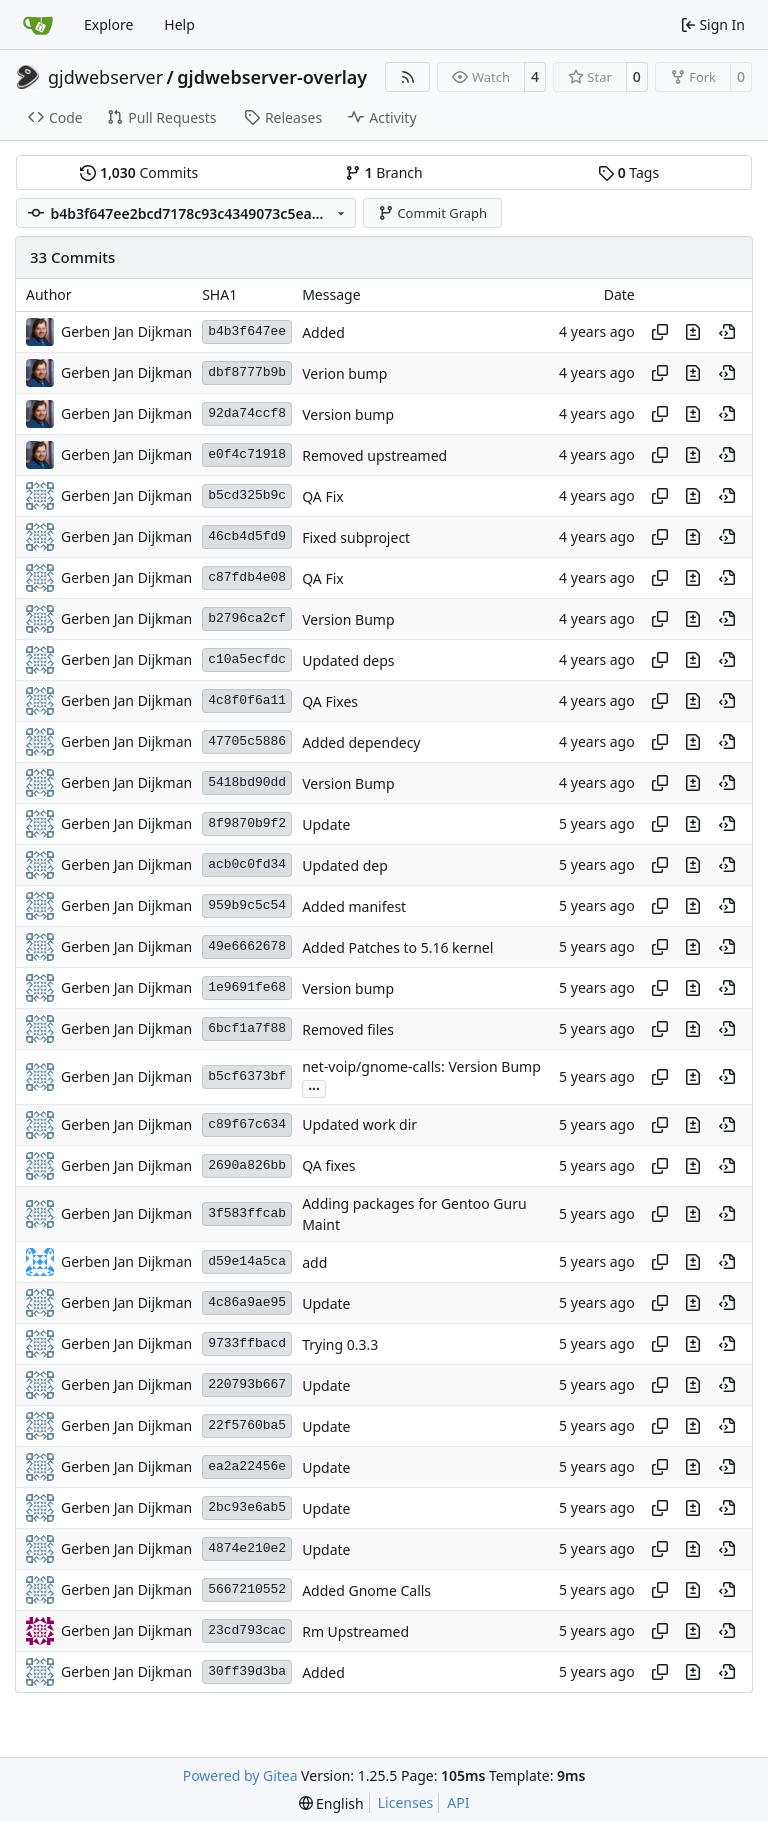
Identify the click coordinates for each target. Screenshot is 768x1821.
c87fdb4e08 (247, 577)
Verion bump (344, 373)
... (314, 1087)
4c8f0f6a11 (247, 700)
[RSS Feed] (408, 77)
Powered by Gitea (240, 1775)
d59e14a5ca (247, 1261)
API (458, 1802)
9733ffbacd (247, 1343)
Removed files (348, 1029)
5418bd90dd (247, 782)
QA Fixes (330, 701)
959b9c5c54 (247, 905)
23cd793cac (247, 1630)
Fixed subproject (356, 537)
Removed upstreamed (374, 455)
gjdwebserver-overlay (272, 77)
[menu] (331, 1803)
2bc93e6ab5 (247, 1507)
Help (179, 24)
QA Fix (323, 496)
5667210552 (247, 1589)
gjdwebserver (105, 77)
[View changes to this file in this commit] (693, 332)
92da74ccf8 (247, 413)
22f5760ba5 (247, 1425)
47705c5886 (247, 741)
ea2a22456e (247, 1466)
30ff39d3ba (247, 1671)
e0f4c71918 (247, 454)
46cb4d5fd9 (247, 536)
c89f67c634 (247, 1124)
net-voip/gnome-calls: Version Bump (421, 1067)
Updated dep (345, 865)
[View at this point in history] (727, 332)
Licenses (406, 1802)
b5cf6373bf (247, 1076)
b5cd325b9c (247, 495)
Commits (139, 172)
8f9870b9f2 (247, 823)
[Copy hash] (660, 332)
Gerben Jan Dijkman (126, 331)
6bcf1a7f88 (247, 1028)
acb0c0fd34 (247, 864)
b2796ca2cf (247, 618)
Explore (108, 24)
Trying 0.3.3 (340, 1344)
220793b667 (247, 1384)
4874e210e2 (247, 1548)
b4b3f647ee (247, 331)
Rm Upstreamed (355, 1631)
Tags (628, 172)
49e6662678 (247, 946)
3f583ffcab (247, 1213)
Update (326, 824)
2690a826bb (247, 1165)
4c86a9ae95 (247, 1302)
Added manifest (354, 906)
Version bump (348, 414)
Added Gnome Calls (366, 1590)
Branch (384, 172)
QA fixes (328, 1166)
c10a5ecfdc (247, 659)
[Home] (38, 25)
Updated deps (348, 660)
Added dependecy (361, 742)
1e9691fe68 (247, 987)
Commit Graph (432, 213)
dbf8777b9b (247, 372)
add (314, 1262)
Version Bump (348, 619)
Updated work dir (359, 1125)
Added (323, 332)
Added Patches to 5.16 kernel (397, 947)
